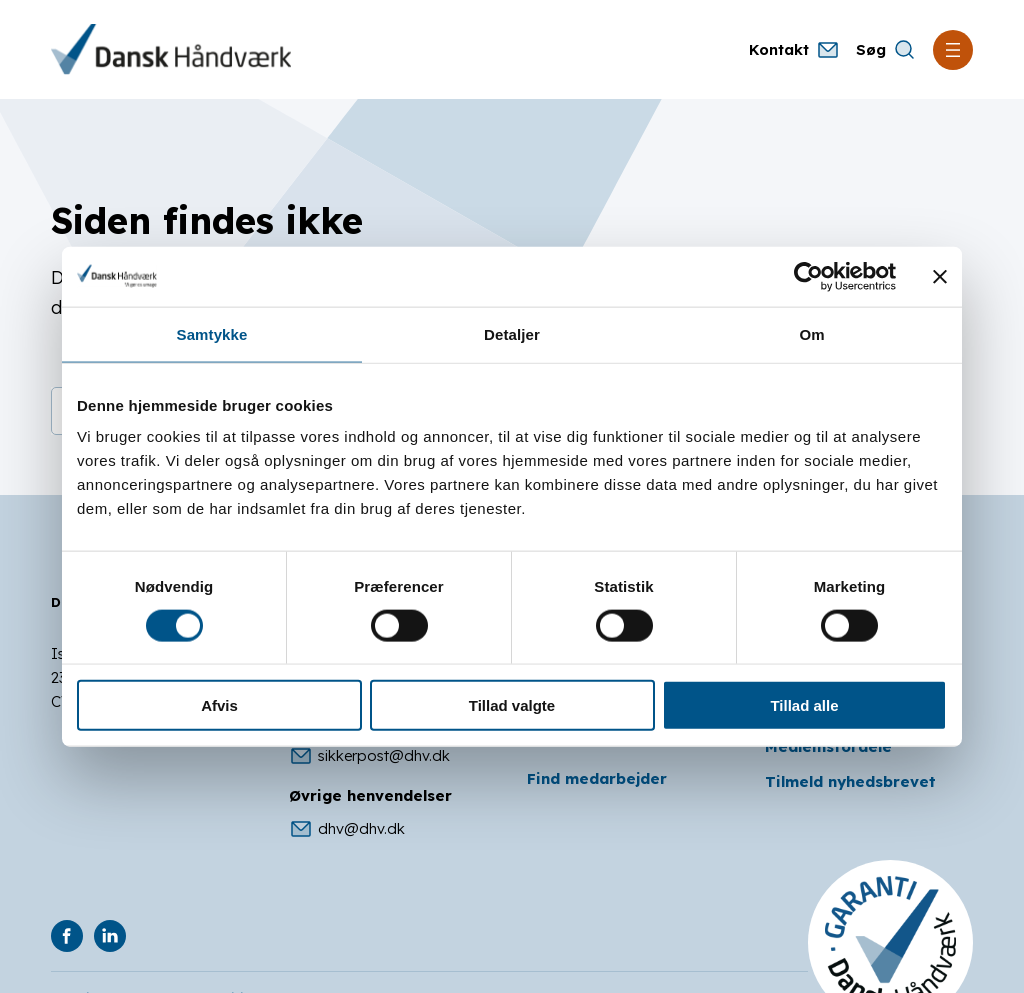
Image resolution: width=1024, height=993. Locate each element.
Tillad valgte (512, 705)
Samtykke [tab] (212, 333)
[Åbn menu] (953, 50)
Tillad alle (804, 705)
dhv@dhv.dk (347, 829)
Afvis (219, 705)
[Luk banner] (940, 276)
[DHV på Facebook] (67, 936)
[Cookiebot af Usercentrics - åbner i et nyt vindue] (808, 276)
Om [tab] (811, 333)
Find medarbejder (597, 778)
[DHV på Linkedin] (110, 936)
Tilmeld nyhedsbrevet (850, 781)
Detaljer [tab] (512, 333)
